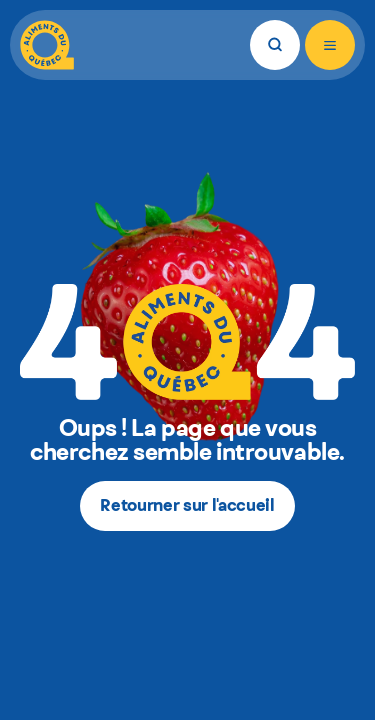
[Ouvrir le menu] (330, 45)
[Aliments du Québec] (47, 45)
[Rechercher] (275, 45)
